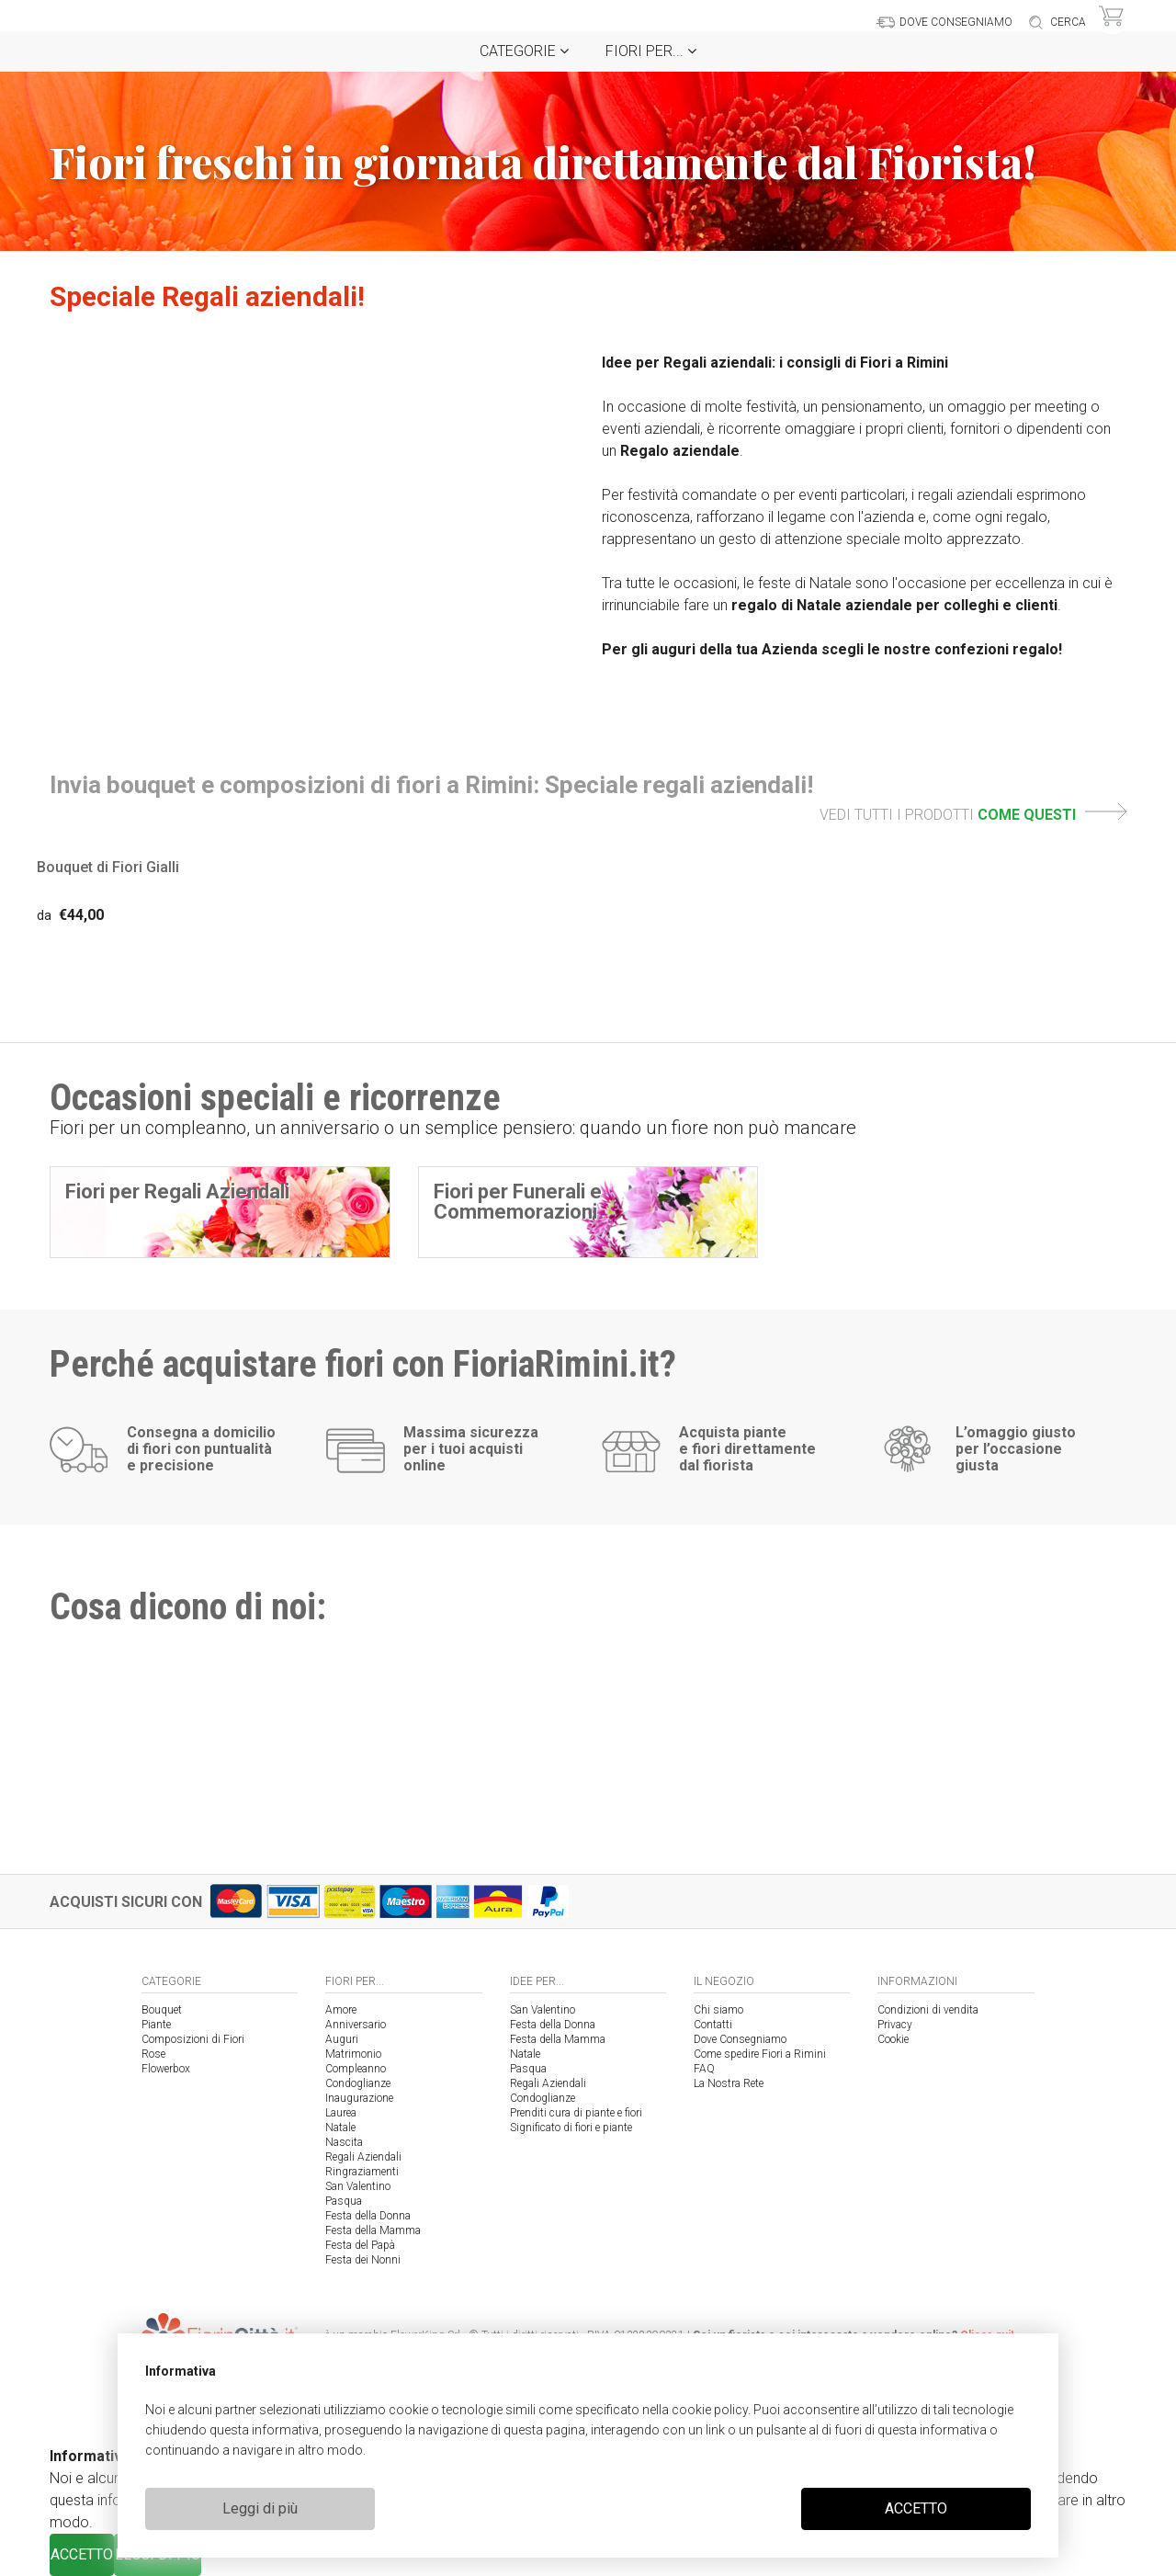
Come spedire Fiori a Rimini (760, 2054)
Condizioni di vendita (927, 2009)
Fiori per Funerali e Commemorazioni (518, 1201)
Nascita (344, 2142)
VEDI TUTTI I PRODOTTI (973, 814)
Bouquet (161, 2009)
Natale (340, 2127)
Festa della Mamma (373, 2230)
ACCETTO (916, 2508)
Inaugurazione (359, 2098)
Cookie (893, 2039)
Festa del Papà (360, 2245)
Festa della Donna (368, 2215)
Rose (153, 2054)
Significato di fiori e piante (571, 2127)
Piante (156, 2024)
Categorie (524, 51)
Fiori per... (650, 51)
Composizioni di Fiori (192, 2039)
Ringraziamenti (362, 2171)
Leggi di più (260, 2508)
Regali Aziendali (363, 2156)
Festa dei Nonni (363, 2259)
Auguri (341, 2039)
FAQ (704, 2068)
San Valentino (357, 2186)
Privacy (894, 2024)
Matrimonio (353, 2054)
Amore (340, 2009)
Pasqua (343, 2201)
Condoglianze (357, 2083)
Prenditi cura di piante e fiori (576, 2112)
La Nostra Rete (728, 2083)
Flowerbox (165, 2068)
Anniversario (355, 2024)
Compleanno (355, 2068)
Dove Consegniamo (740, 2039)
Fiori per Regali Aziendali (177, 1191)
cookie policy (710, 2409)
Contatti (713, 2024)
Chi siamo (718, 2009)
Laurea (340, 2112)
